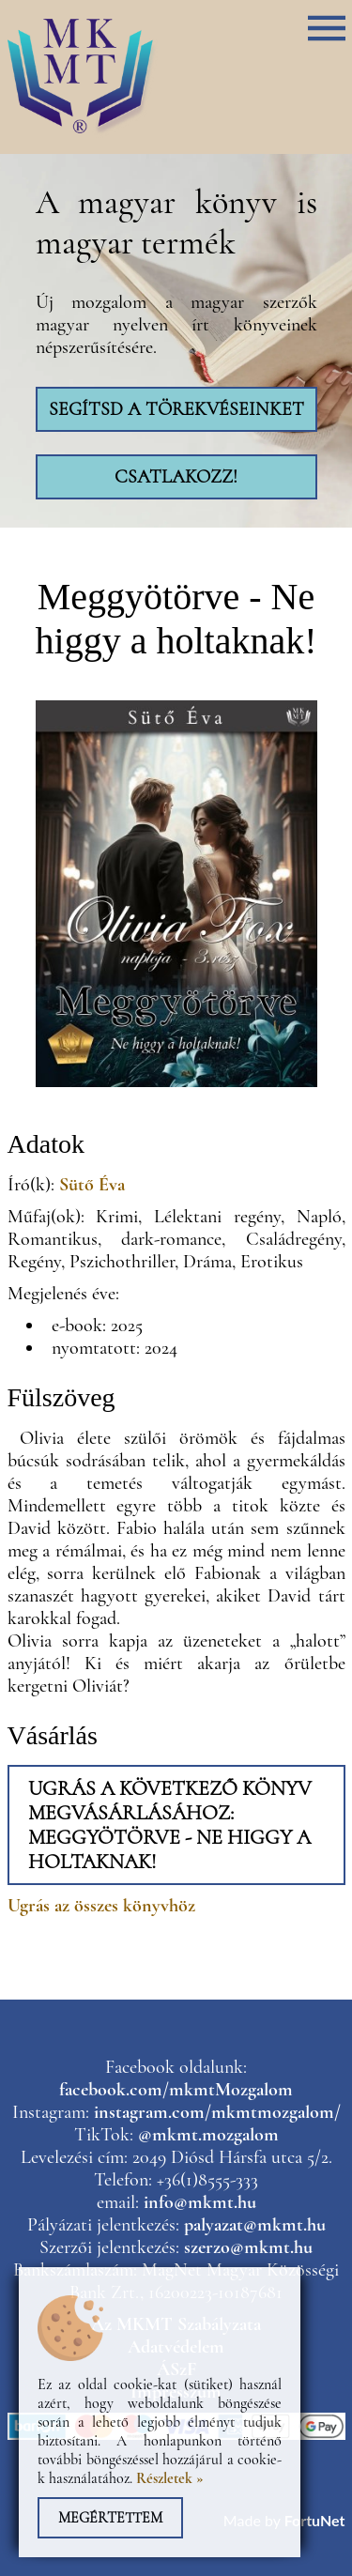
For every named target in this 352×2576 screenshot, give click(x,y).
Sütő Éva (92, 1184)
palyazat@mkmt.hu (255, 2225)
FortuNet (314, 2520)
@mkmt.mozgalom (208, 2135)
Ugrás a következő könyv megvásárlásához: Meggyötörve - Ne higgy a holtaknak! (170, 1825)
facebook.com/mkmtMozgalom (176, 2089)
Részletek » (170, 2478)
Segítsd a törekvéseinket (176, 409)
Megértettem (110, 2517)
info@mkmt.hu (200, 2202)
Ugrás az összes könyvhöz (101, 1905)
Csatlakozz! (176, 477)
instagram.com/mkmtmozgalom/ (217, 2112)
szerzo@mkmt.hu (248, 2247)
